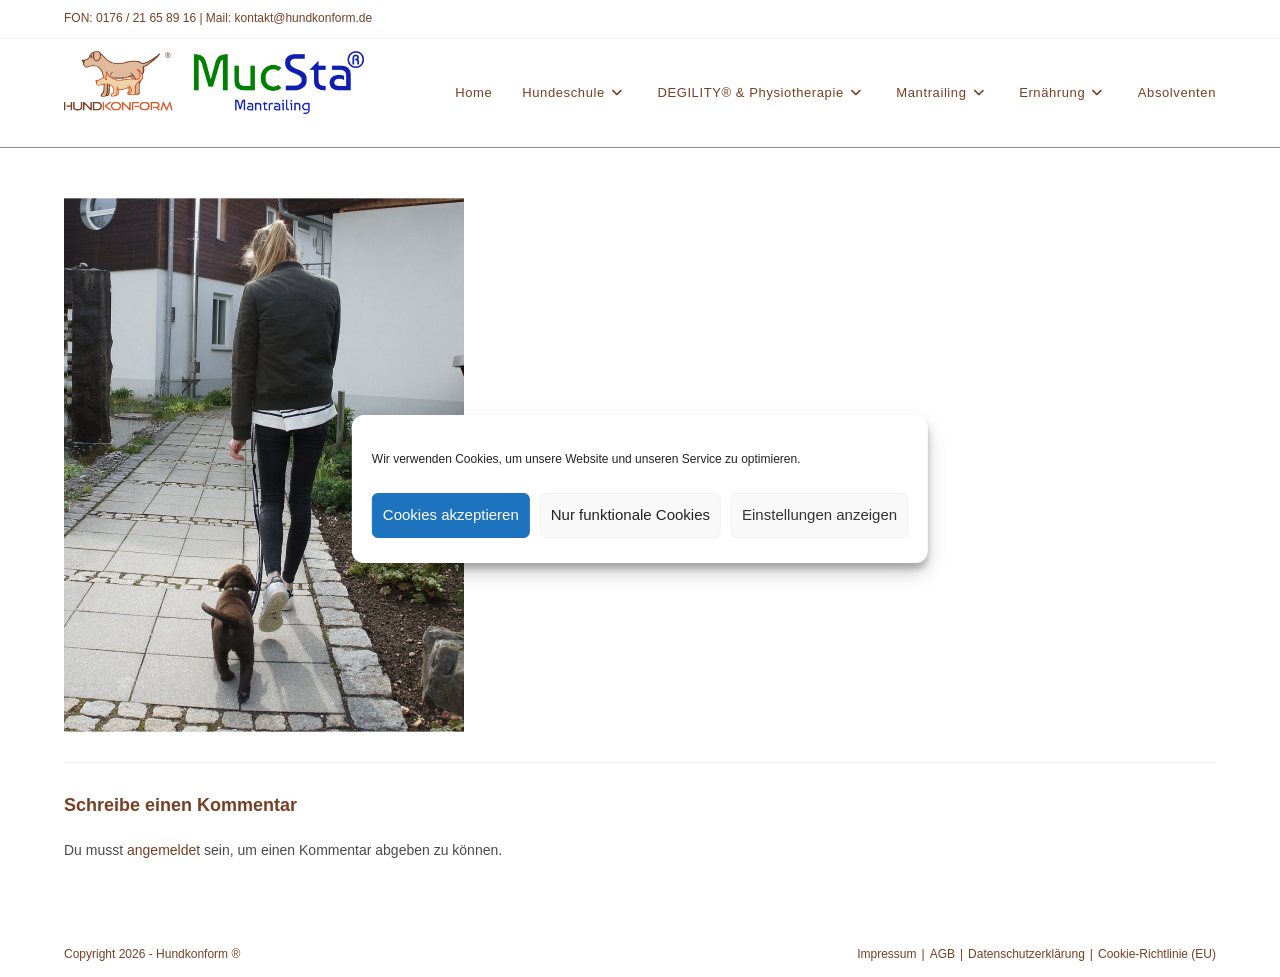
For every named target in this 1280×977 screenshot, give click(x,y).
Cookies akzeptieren (451, 514)
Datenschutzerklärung (1026, 954)
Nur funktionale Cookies (630, 514)
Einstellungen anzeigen (819, 514)
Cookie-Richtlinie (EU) (1157, 954)
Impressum (886, 954)
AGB (942, 954)
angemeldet (163, 850)
